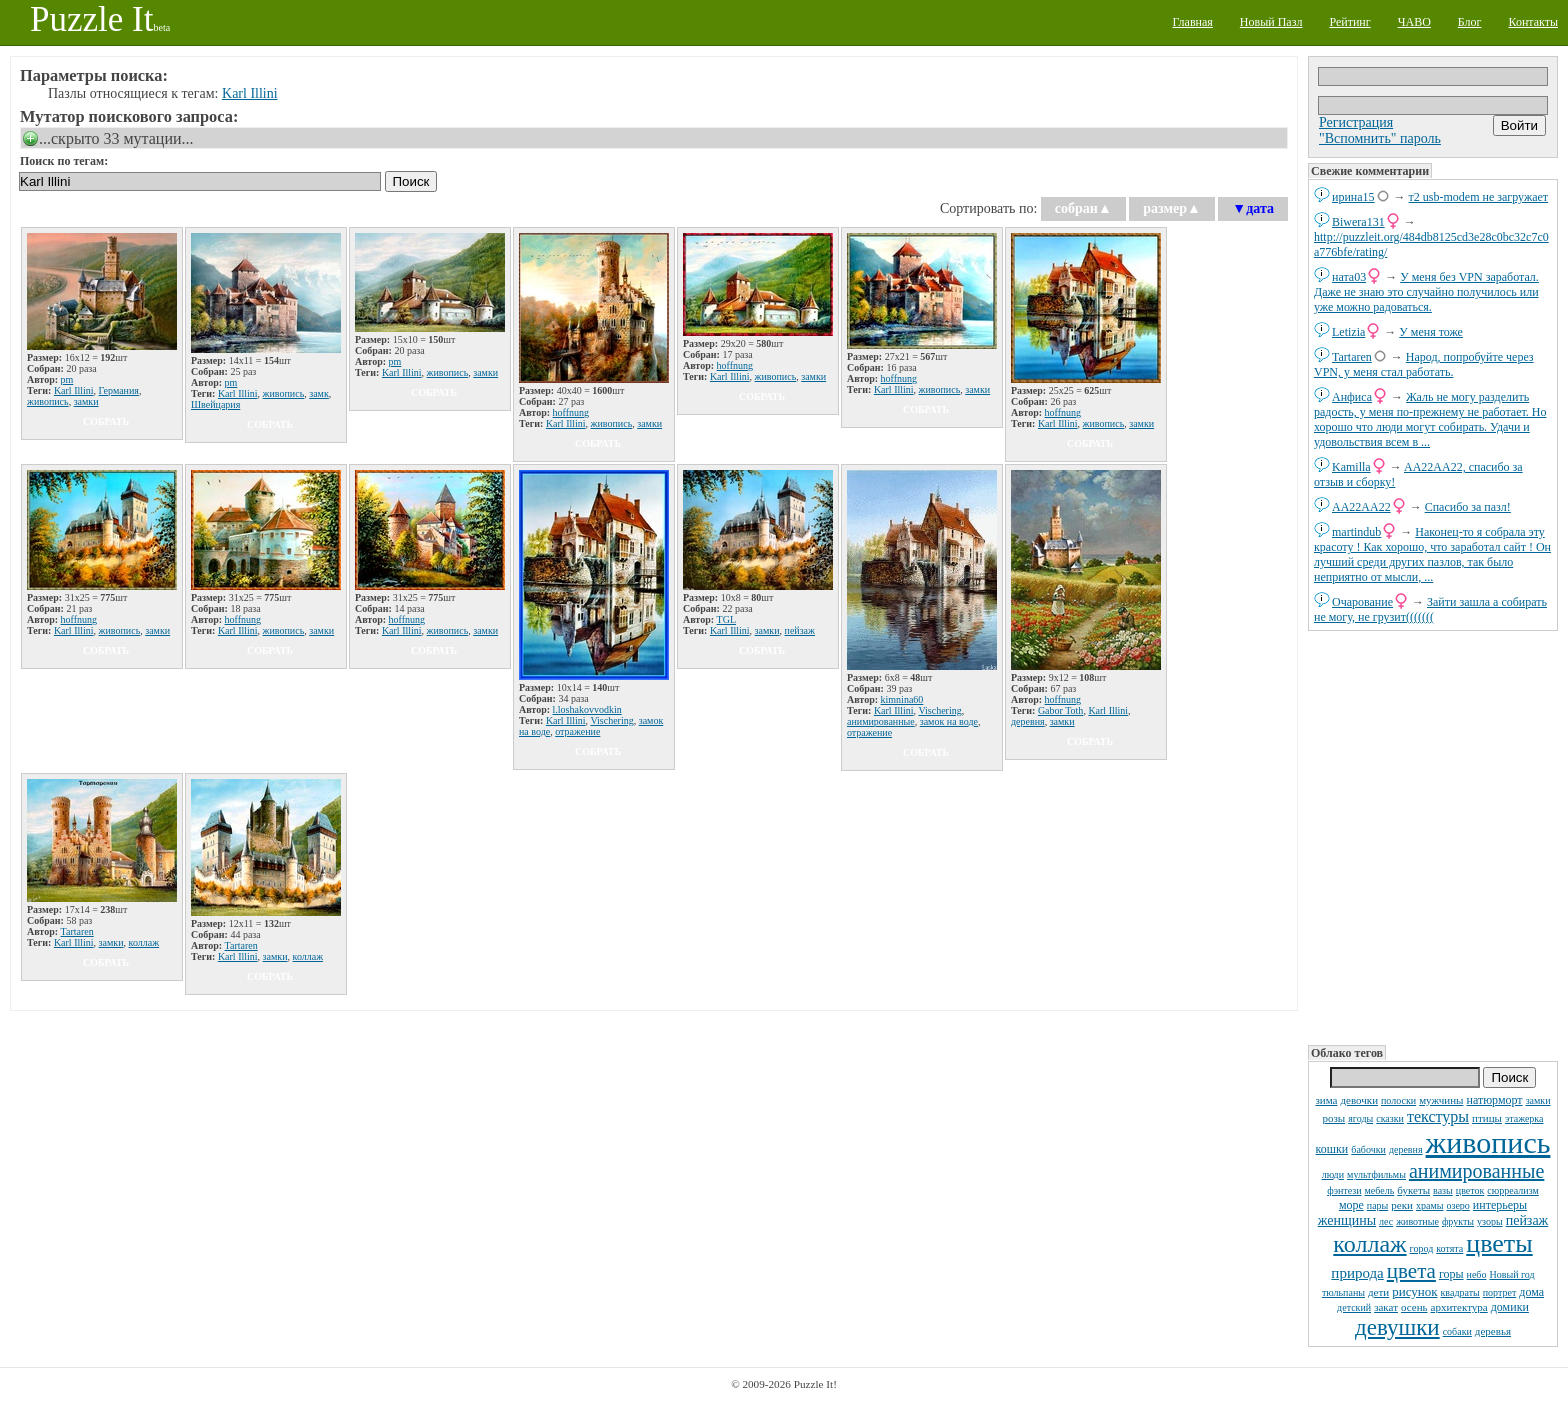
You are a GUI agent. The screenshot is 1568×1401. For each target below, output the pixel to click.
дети (1378, 1292)
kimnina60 (902, 699)
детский (1354, 1307)
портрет (1500, 1292)
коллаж (1369, 1244)
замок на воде (949, 721)
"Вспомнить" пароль (1380, 138)
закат (1386, 1307)
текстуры (1438, 1116)
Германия (119, 390)
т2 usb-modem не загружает (1479, 197)
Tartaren (1352, 357)
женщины (1347, 1220)
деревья (1493, 1331)
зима (1326, 1100)
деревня (1406, 1149)
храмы (1430, 1205)
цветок (1470, 1190)
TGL (726, 619)
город (1422, 1248)
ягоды (1360, 1118)
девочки (1359, 1100)
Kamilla (1351, 467)
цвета (1411, 1271)
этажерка (1524, 1118)
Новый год (1511, 1274)
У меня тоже (1431, 332)
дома (1531, 1292)
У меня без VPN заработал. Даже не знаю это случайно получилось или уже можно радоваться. (1426, 292)
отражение (577, 731)
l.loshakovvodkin (587, 709)
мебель (1380, 1190)
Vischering (611, 720)
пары (1378, 1205)
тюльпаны (1343, 1292)
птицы (1487, 1118)
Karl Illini (250, 93)
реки (1402, 1205)
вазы (1443, 1190)
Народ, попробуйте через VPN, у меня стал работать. (1424, 364)
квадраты (1460, 1292)
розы (1333, 1118)
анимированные (1476, 1171)
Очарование (1362, 602)
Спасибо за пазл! (1468, 507)
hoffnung (571, 412)
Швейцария (215, 404)
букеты (1413, 1190)
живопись (1488, 1142)
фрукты (1458, 1221)
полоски (1398, 1100)
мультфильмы (1376, 1174)
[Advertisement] (1433, 836)
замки (1538, 1100)
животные (1417, 1221)
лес (1386, 1221)
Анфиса (1352, 397)
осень (1414, 1307)
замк (319, 393)
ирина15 (1353, 197)
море (1351, 1205)
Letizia (1348, 332)
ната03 (1349, 277)
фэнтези (1344, 1190)
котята (1449, 1248)
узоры (1490, 1221)
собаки (1457, 1331)
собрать (106, 421)
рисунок (1414, 1291)
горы (1451, 1274)
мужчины (1441, 1100)
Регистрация (1356, 122)
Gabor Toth (1061, 710)
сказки (1390, 1118)
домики (1510, 1307)
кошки (1332, 1149)
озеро (1457, 1205)
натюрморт (1494, 1100)
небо (1477, 1274)
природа (1357, 1273)
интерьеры (1500, 1205)
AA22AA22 (1361, 507)
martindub (1356, 532)
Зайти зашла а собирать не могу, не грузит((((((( (1430, 609)
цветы (1499, 1243)
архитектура (1459, 1307)
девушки (1397, 1327)
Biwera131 (1358, 222)
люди (1333, 1174)
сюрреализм (1512, 1190)
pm (67, 379)
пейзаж (1527, 1220)
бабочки (1368, 1149)
